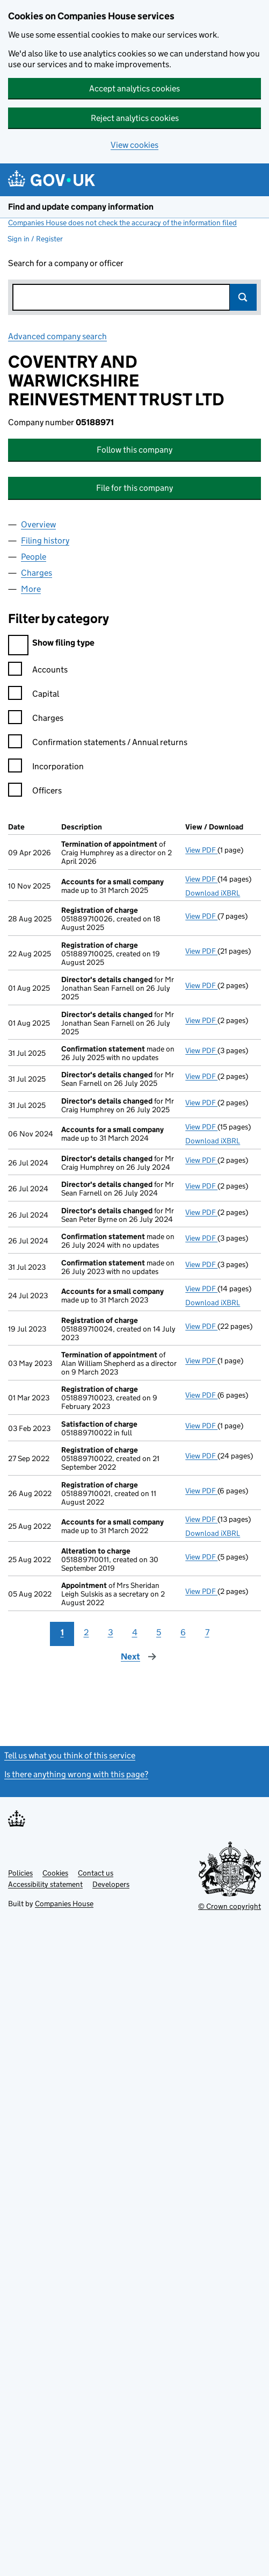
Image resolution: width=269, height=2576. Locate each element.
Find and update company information (81, 207)
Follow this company (134, 450)
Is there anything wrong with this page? (76, 1774)
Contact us (95, 1873)
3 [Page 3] (110, 1632)
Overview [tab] (38, 524)
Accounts (38, 671)
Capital (33, 695)
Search (243, 297)
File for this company (134, 488)
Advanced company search (57, 336)
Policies (20, 1873)
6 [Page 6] (183, 1632)
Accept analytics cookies (134, 88)
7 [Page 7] (207, 1632)
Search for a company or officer (65, 263)
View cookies (134, 145)
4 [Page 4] (134, 1632)
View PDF (201, 850)
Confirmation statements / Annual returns (97, 743)
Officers (35, 792)
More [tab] (31, 589)
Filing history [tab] (45, 540)
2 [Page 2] (86, 1632)
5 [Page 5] (158, 1632)
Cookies (55, 1873)
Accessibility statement (45, 1884)
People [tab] (33, 557)
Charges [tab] (36, 573)
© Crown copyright (229, 1906)
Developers (110, 1884)
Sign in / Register (35, 239)
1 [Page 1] (62, 1632)
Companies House (64, 1903)
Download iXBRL (212, 893)
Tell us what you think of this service (69, 1755)
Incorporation (46, 768)
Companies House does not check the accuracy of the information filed (122, 222)
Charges (35, 719)
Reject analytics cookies (135, 118)
